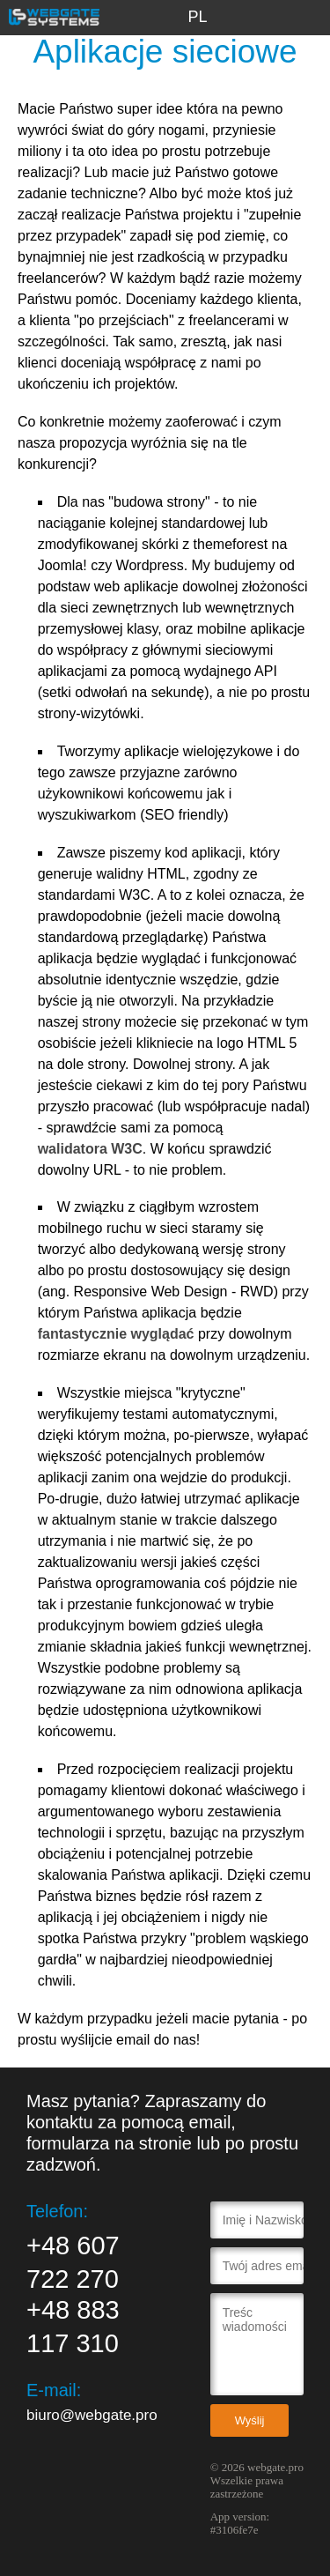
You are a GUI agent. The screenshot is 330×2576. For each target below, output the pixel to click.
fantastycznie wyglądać (116, 1333)
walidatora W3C (90, 1148)
